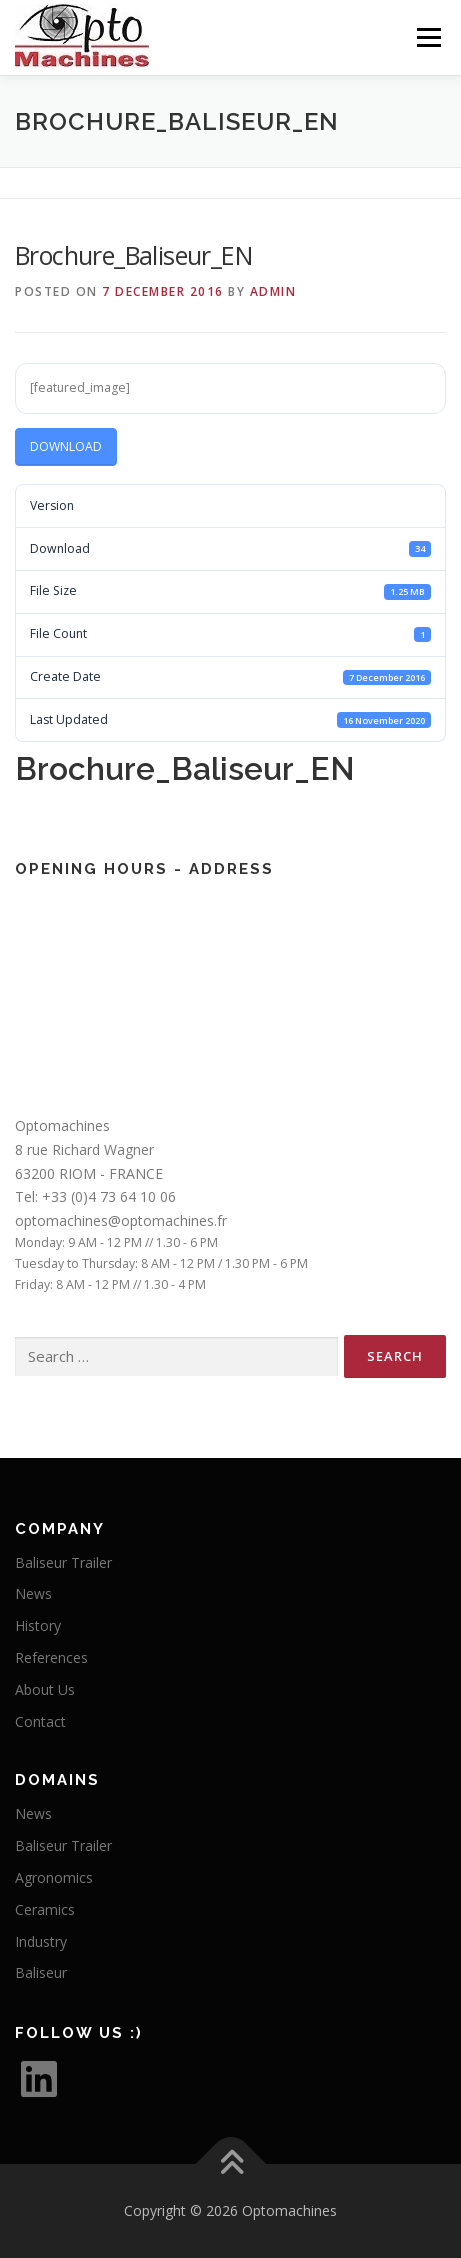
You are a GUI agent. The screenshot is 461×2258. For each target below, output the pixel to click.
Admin (273, 291)
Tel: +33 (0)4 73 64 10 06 (95, 1196)
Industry (41, 1941)
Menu (427, 37)
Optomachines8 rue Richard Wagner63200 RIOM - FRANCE (89, 1149)
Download (66, 446)
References (51, 1657)
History (38, 1625)
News (33, 1593)
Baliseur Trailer (63, 1562)
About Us (45, 1689)
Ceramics (45, 1909)
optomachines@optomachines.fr (121, 1220)
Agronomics (54, 1877)
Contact (40, 1721)
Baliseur (41, 1972)
